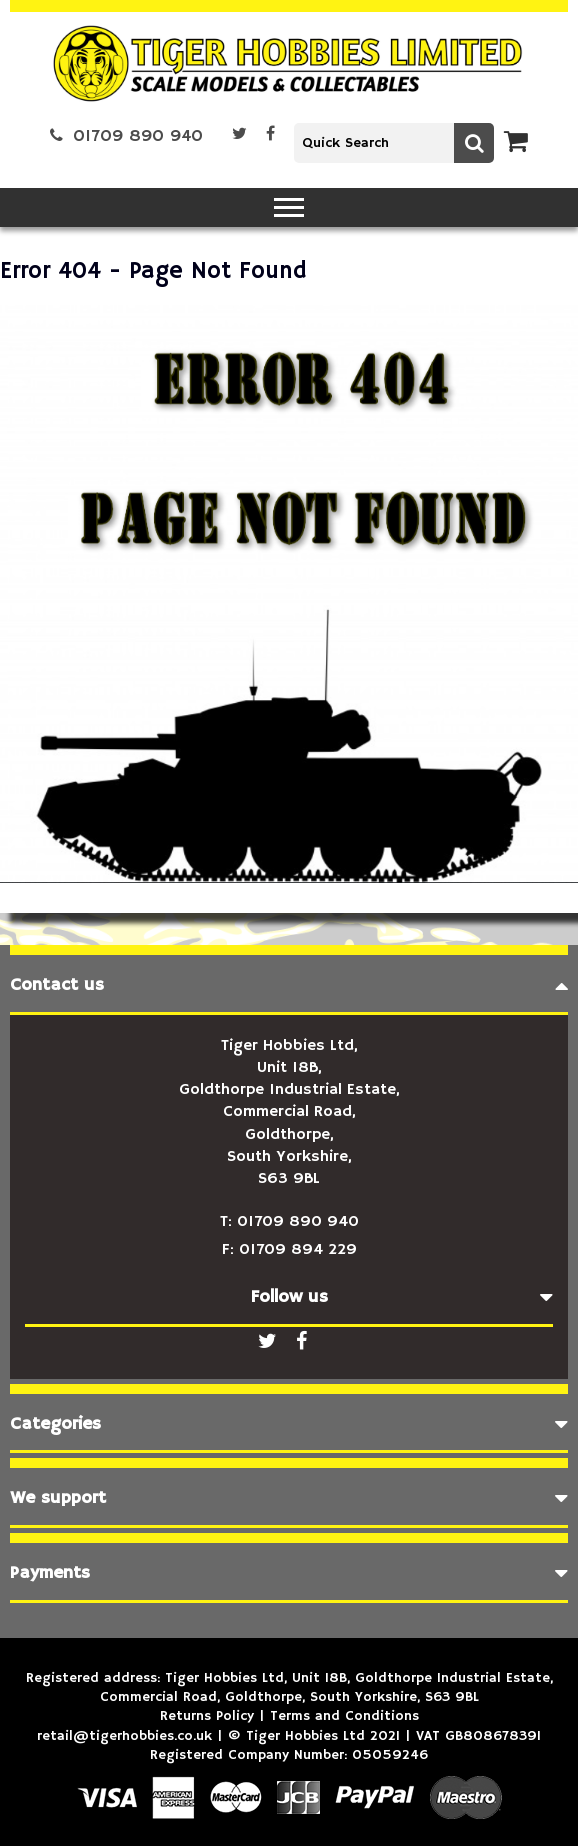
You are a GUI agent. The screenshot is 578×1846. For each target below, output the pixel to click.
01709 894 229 (298, 1250)
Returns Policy (207, 1716)
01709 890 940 (126, 136)
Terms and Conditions (344, 1716)
